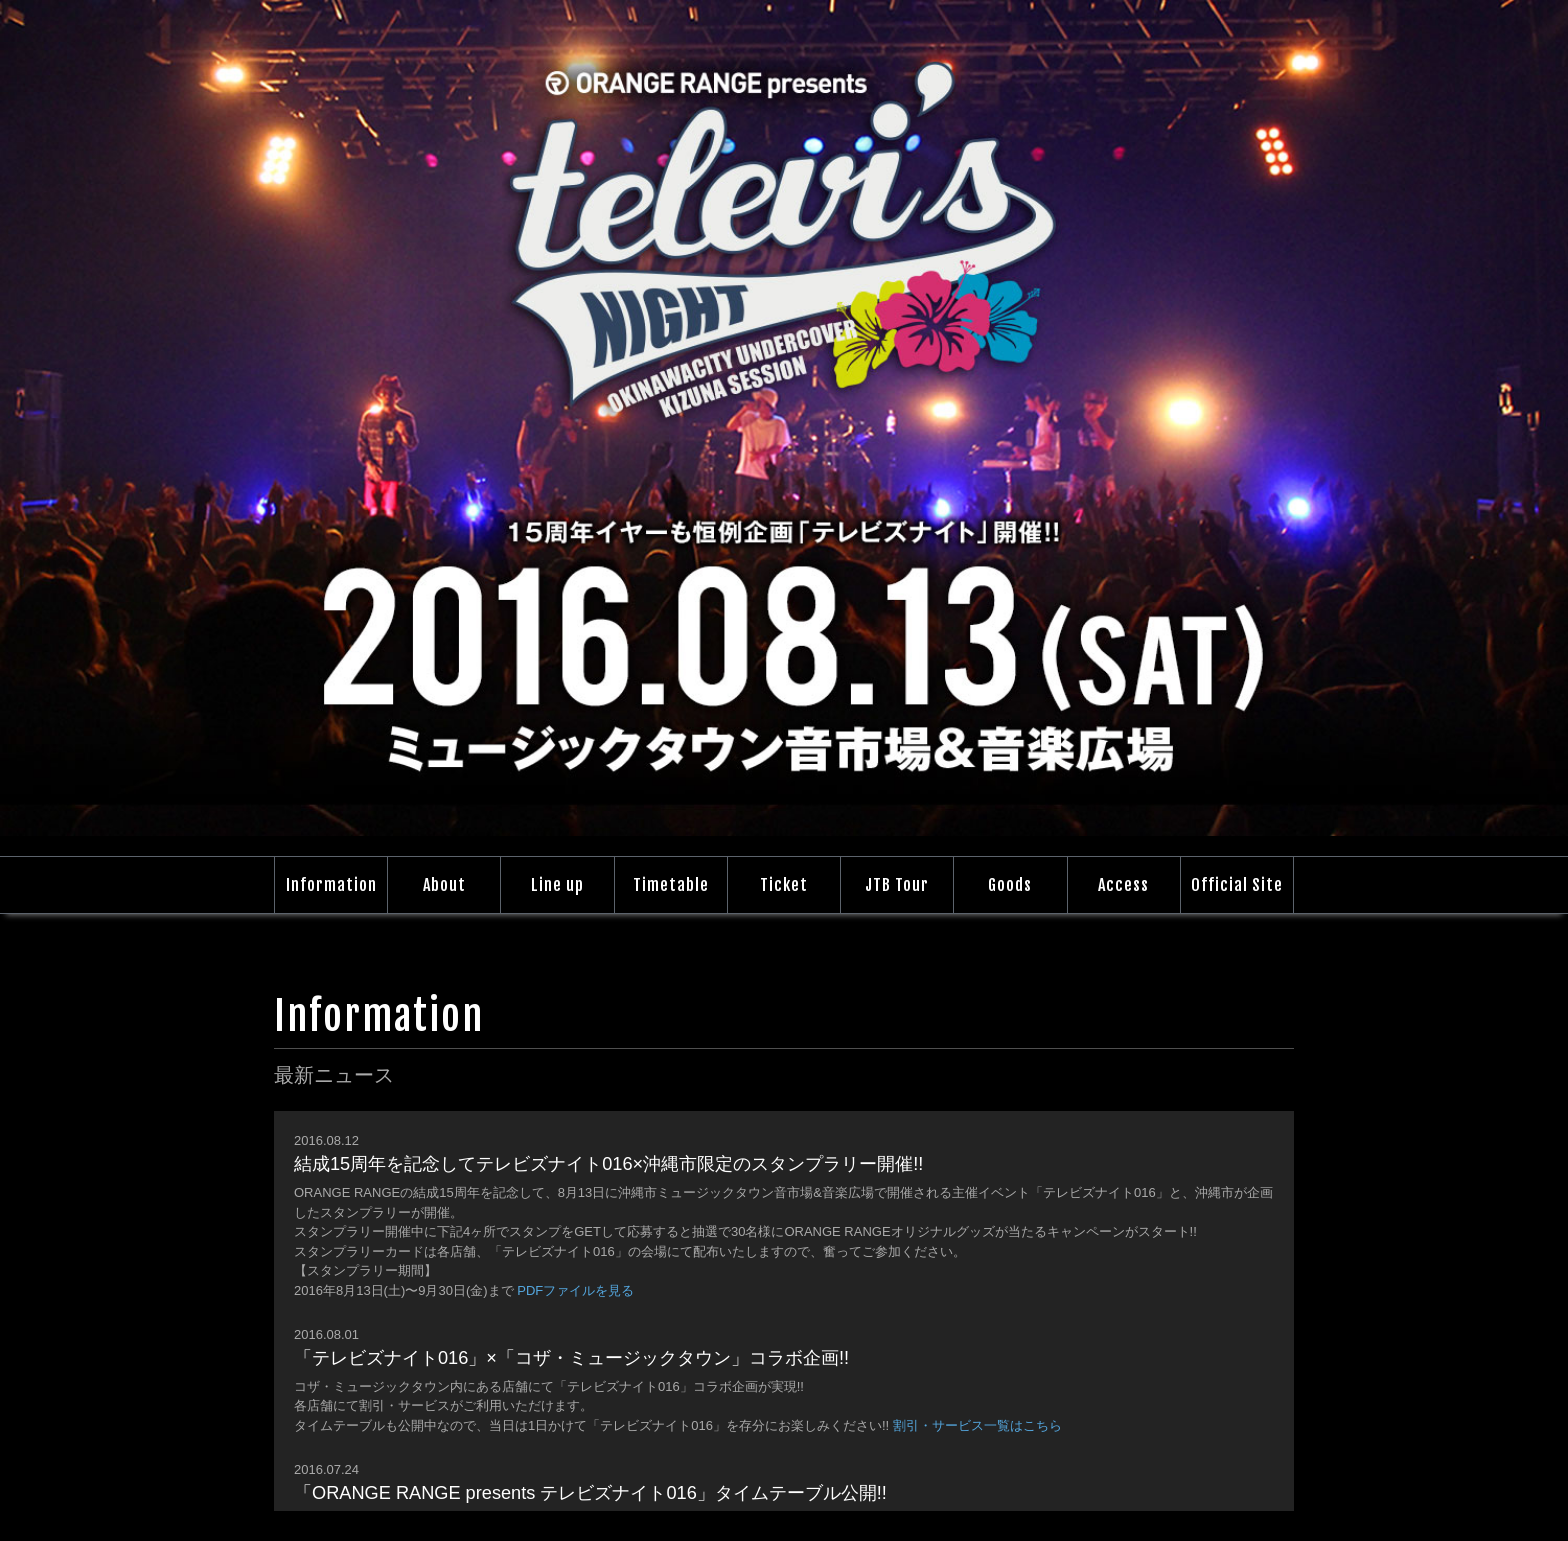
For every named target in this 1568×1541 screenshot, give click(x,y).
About (444, 885)
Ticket (784, 885)
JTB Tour (897, 885)
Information (331, 885)
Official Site (1237, 885)
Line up (557, 885)
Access (1123, 885)
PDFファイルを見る (575, 1290)
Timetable (671, 885)
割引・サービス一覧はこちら (977, 1425)
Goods (1010, 885)
